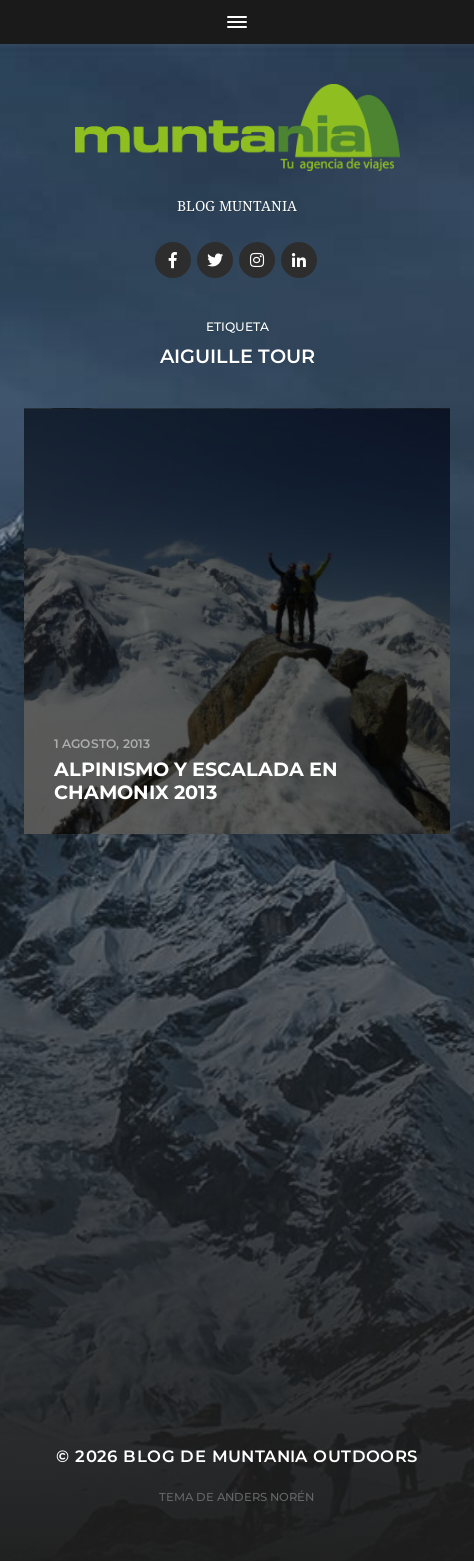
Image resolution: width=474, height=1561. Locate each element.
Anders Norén (265, 1497)
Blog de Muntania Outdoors (270, 1456)
